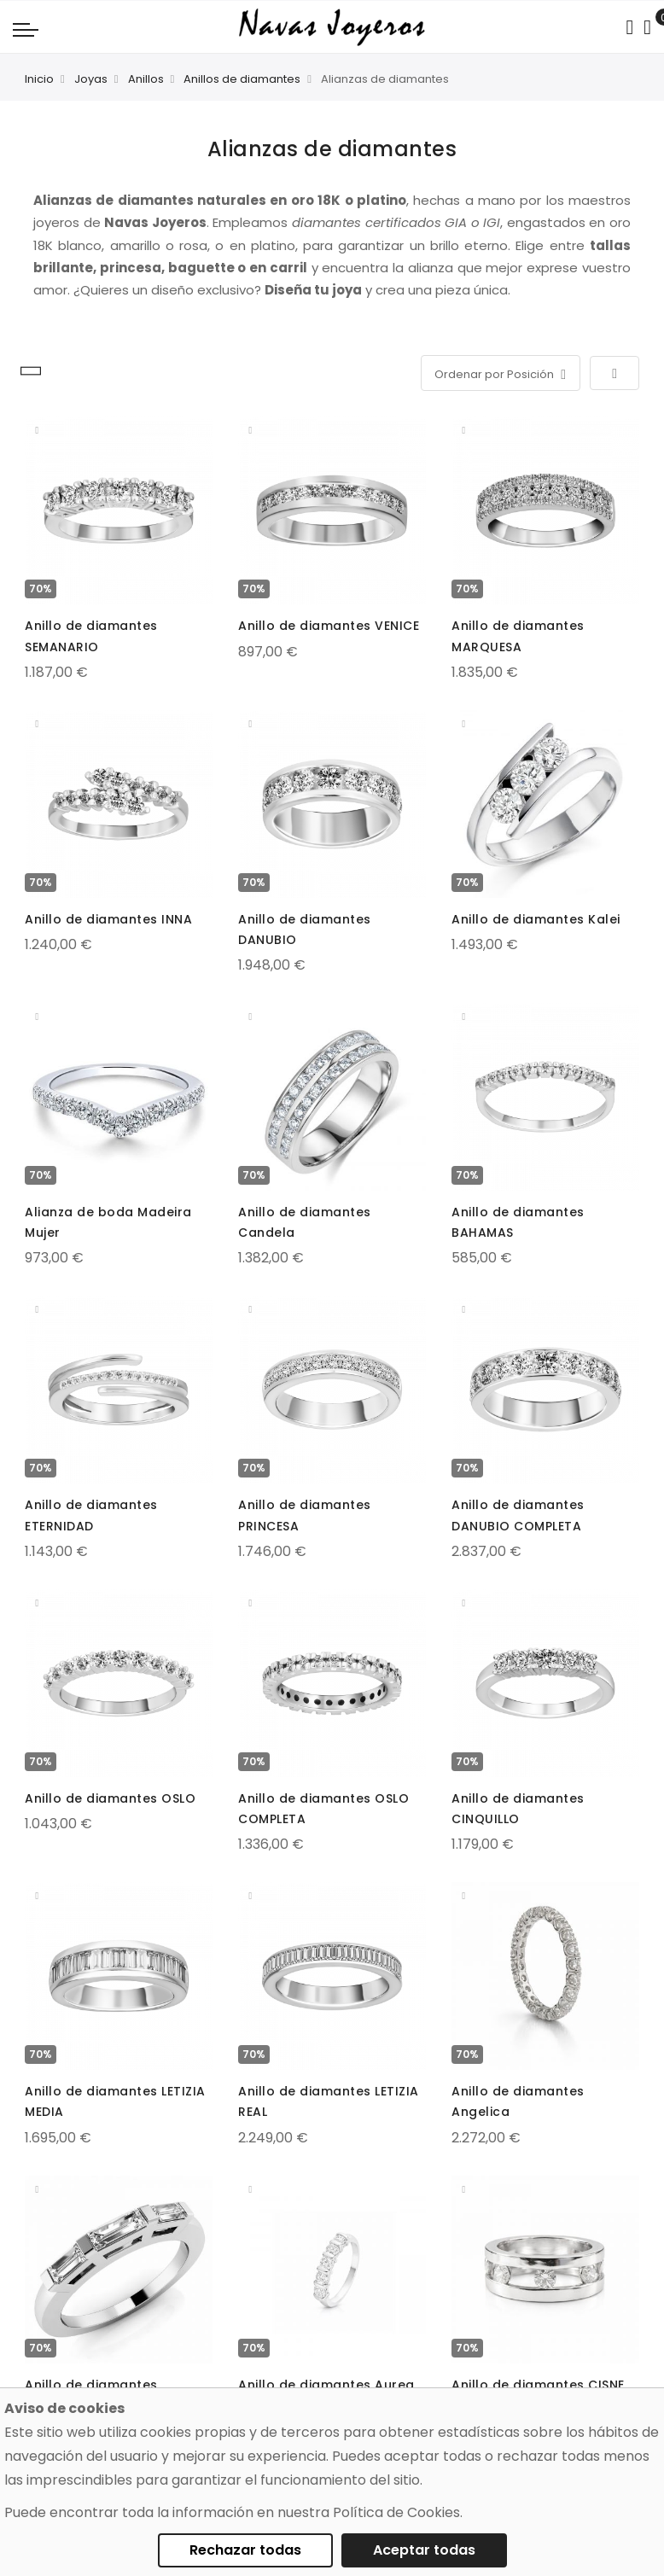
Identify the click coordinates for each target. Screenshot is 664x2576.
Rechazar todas (245, 2550)
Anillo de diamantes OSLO (110, 1798)
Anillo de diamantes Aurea (326, 2384)
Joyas (91, 79)
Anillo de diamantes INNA (108, 919)
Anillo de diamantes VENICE (328, 625)
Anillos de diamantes (241, 79)
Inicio (39, 79)
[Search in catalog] (629, 27)
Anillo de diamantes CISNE (538, 2384)
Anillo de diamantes (91, 2384)
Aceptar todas (424, 2550)
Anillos (146, 79)
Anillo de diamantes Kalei (535, 919)
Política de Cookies (396, 2512)
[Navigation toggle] (25, 29)
